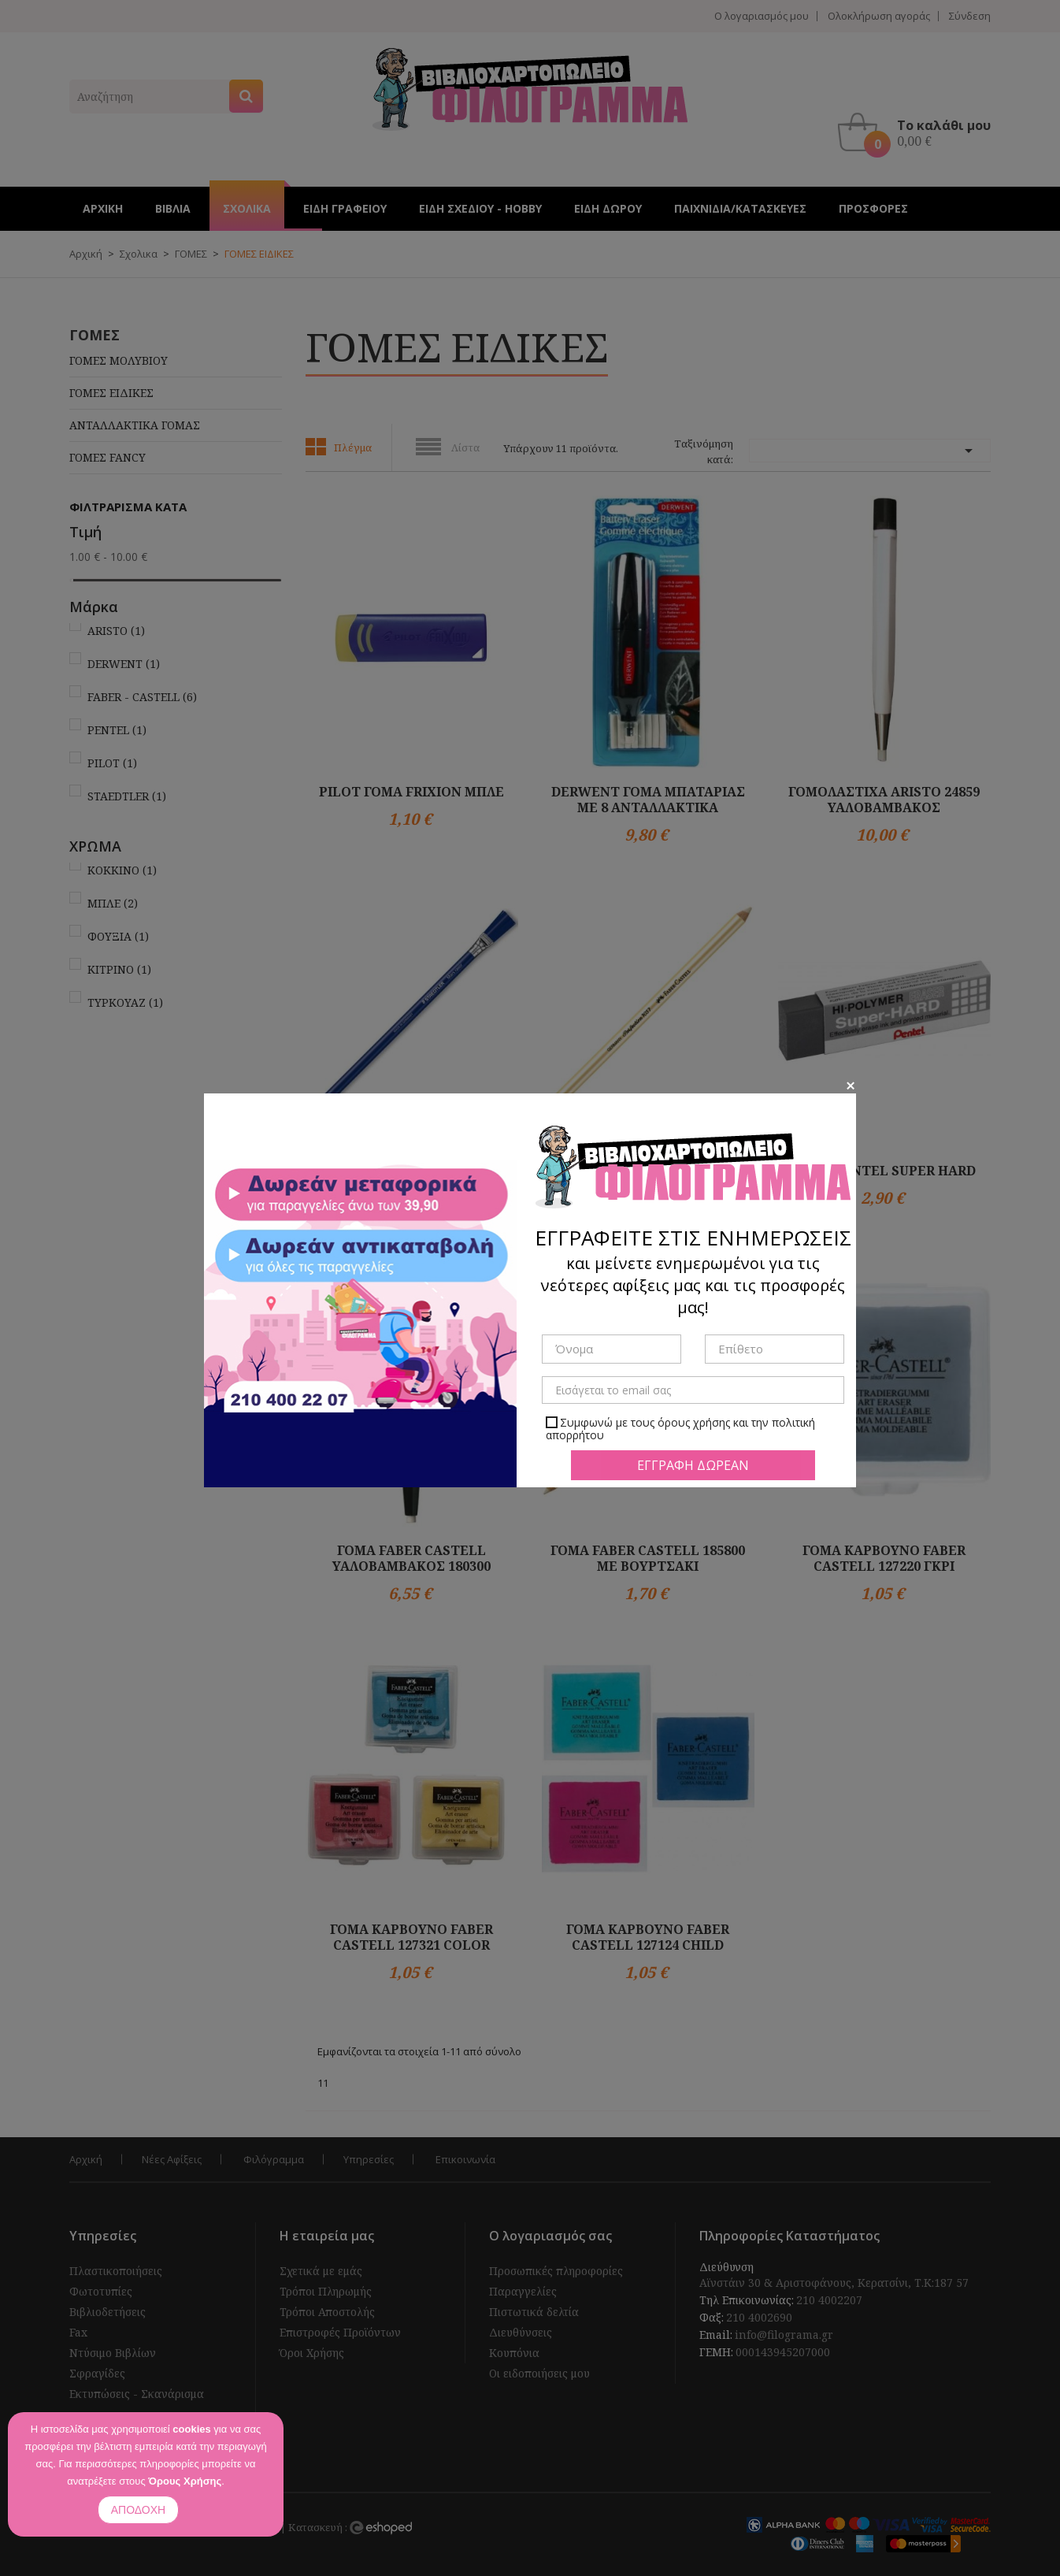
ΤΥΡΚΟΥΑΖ (125, 1002)
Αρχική (85, 2159)
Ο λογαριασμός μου (761, 16)
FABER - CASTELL (142, 696)
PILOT (112, 762)
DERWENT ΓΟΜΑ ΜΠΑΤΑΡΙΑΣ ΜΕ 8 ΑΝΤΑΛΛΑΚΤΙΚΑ (648, 799)
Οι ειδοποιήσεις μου (539, 2373)
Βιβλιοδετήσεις (107, 2311)
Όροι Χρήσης (312, 2352)
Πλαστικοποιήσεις (115, 2270)
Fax (78, 2332)
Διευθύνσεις (520, 2332)
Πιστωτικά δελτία (534, 2311)
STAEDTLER (126, 796)
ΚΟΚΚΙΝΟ (122, 870)
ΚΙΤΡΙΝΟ (119, 969)
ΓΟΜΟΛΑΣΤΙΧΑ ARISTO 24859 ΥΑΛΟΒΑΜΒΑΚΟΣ (884, 799)
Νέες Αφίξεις (172, 2159)
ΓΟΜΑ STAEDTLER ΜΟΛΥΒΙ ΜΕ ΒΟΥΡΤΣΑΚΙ (412, 1178)
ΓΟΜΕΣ (94, 334)
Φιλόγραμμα (273, 2159)
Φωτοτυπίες (100, 2291)
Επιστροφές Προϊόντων (340, 2332)
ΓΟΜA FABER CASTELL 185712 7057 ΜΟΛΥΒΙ (647, 1178)
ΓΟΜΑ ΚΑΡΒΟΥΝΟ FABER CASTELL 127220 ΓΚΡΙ (883, 1558)
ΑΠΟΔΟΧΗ (138, 2510)
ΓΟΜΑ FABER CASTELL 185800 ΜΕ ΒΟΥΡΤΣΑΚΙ (647, 1558)
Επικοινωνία (465, 2159)
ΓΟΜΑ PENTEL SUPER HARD (884, 1171)
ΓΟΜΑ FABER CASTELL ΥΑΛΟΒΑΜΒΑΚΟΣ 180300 (411, 1558)
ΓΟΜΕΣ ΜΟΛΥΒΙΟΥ (118, 360)
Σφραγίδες (97, 2373)
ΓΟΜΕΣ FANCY (107, 457)
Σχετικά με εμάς (321, 2270)
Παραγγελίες (523, 2291)
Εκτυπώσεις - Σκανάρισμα (136, 2393)
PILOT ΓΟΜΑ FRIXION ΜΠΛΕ (411, 792)
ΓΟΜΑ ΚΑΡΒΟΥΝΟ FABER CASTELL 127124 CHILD (647, 1937)
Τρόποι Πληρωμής (326, 2291)
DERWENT (123, 663)
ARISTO (116, 630)
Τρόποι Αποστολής (327, 2311)
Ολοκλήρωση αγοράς (879, 16)
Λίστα (465, 447)
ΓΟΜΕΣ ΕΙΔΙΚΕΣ (111, 392)
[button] (918, 132)
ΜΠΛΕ (112, 903)
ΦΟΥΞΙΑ (118, 936)
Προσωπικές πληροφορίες (556, 2270)
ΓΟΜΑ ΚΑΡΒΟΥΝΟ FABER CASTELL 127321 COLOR (411, 1937)
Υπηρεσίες (368, 2159)
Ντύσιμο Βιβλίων (112, 2352)
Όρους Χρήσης (184, 2481)
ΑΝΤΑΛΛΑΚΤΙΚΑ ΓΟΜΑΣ (134, 425)
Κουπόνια (514, 2352)
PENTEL (116, 729)
